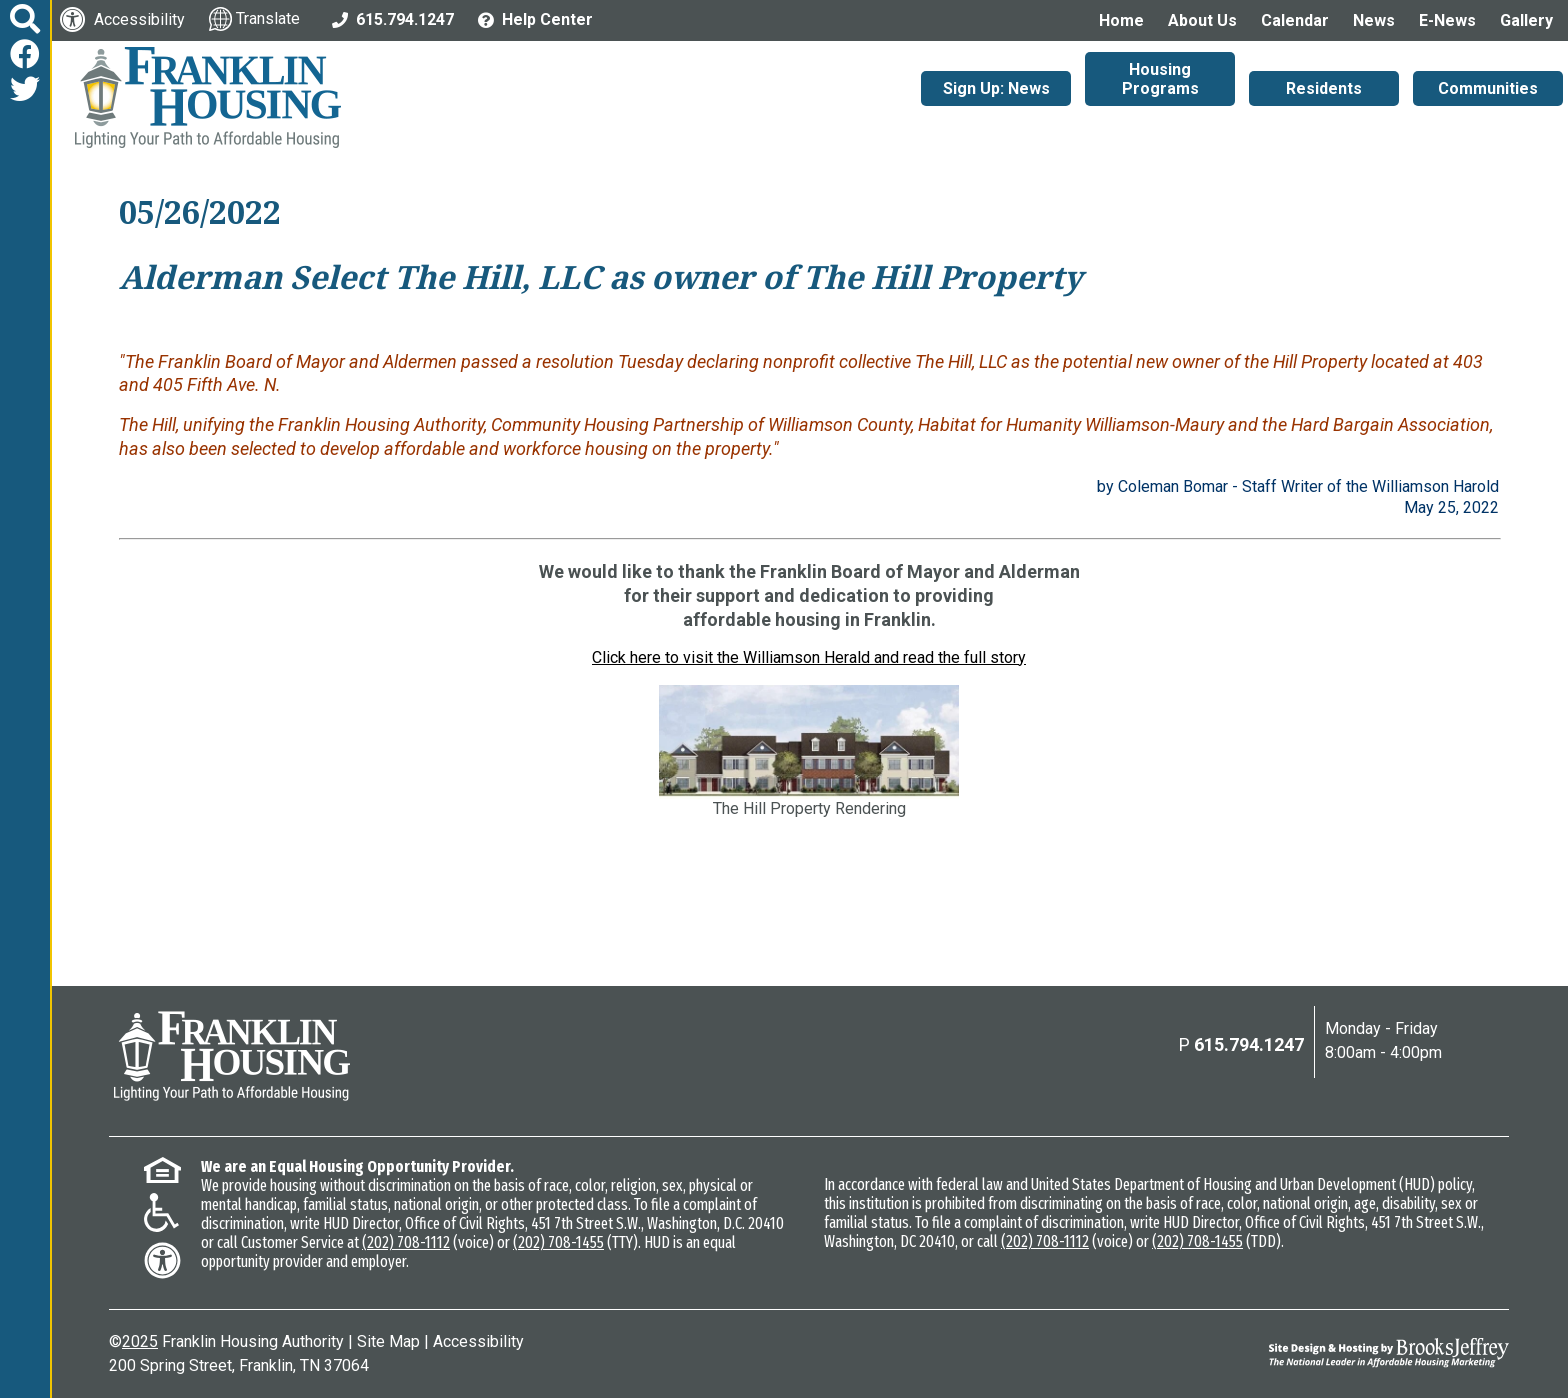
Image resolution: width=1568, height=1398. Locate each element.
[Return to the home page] (232, 1056)
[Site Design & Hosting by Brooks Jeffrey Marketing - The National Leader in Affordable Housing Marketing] (1334, 1352)
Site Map (388, 1341)
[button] (25, 19)
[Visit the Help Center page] (535, 18)
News (1374, 20)
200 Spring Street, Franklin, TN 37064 (239, 1365)
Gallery (1526, 20)
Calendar (1295, 20)
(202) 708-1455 (558, 1242)
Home (1121, 20)
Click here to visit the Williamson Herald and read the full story (809, 657)
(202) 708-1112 (406, 1242)
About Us (1202, 20)
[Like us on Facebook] (25, 54)
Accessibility (478, 1341)
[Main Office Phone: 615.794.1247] (393, 18)
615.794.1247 (1249, 1044)
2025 (140, 1341)
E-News (1447, 20)
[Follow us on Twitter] (25, 89)
